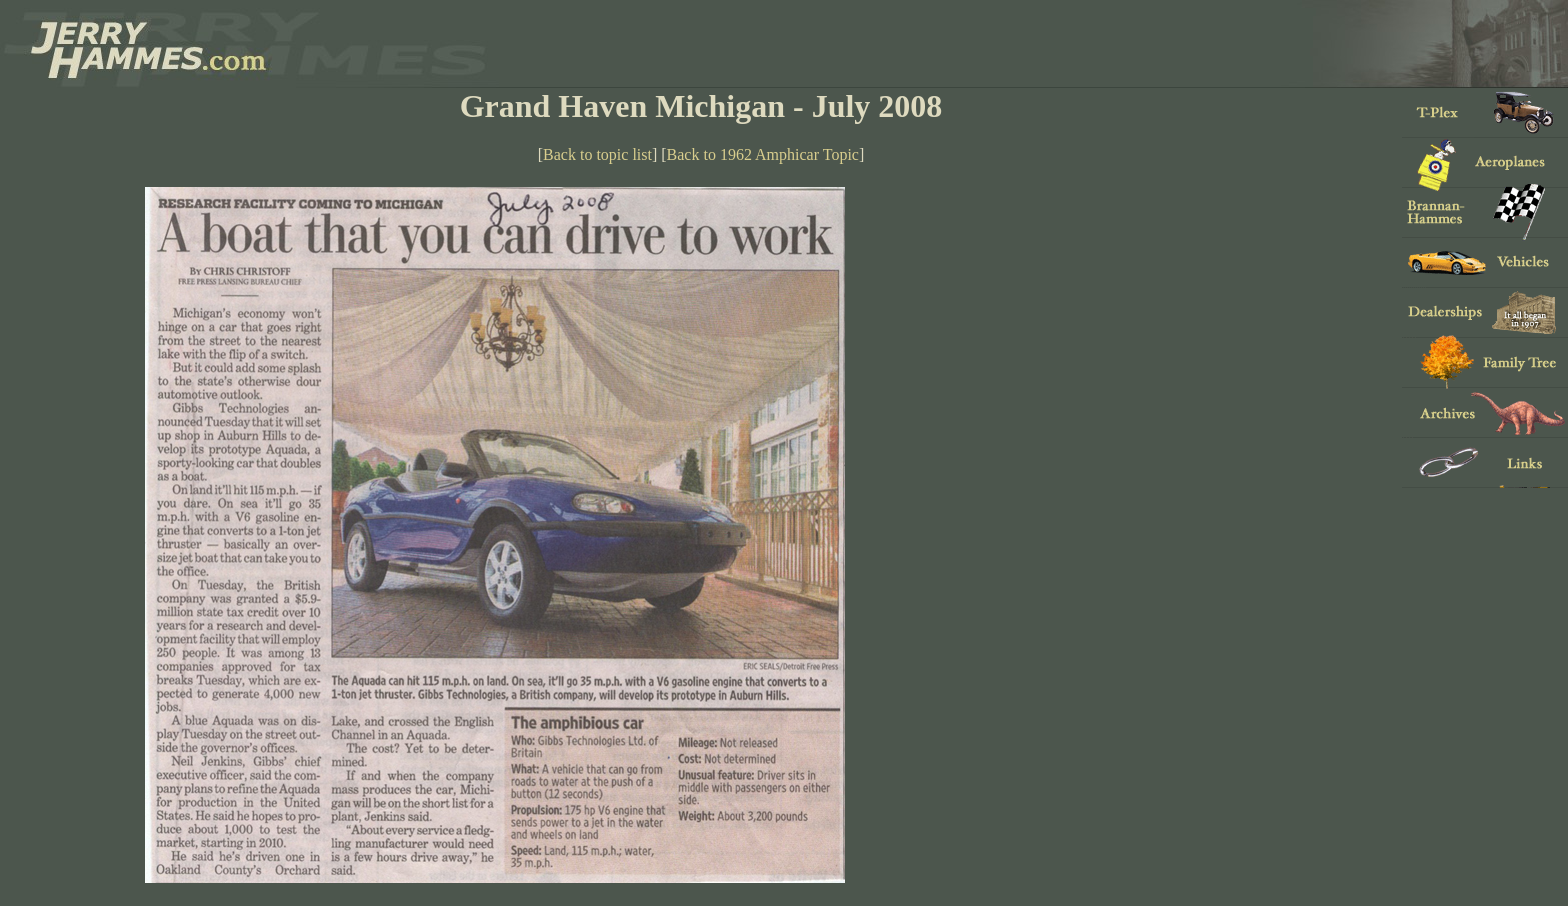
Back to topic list (597, 154)
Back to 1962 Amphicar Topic (763, 154)
